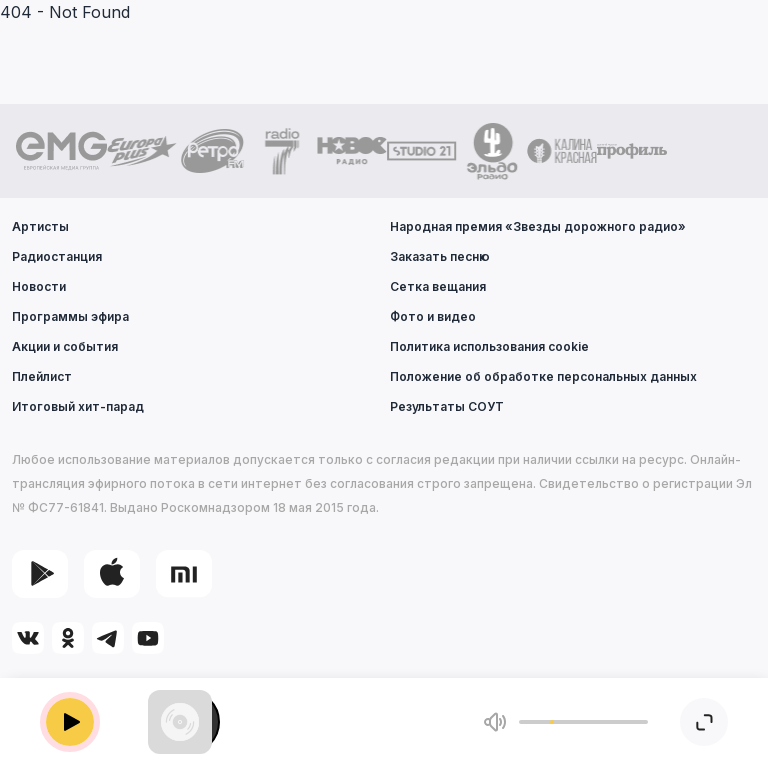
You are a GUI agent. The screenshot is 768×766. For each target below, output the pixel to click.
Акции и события (65, 346)
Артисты (40, 226)
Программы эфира (70, 316)
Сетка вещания (438, 286)
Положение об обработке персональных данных (543, 376)
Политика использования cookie (489, 346)
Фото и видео (433, 316)
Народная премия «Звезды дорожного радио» (538, 226)
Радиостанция (57, 256)
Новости (39, 286)
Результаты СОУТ (447, 406)
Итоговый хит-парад (78, 406)
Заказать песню (440, 256)
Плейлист (42, 376)
